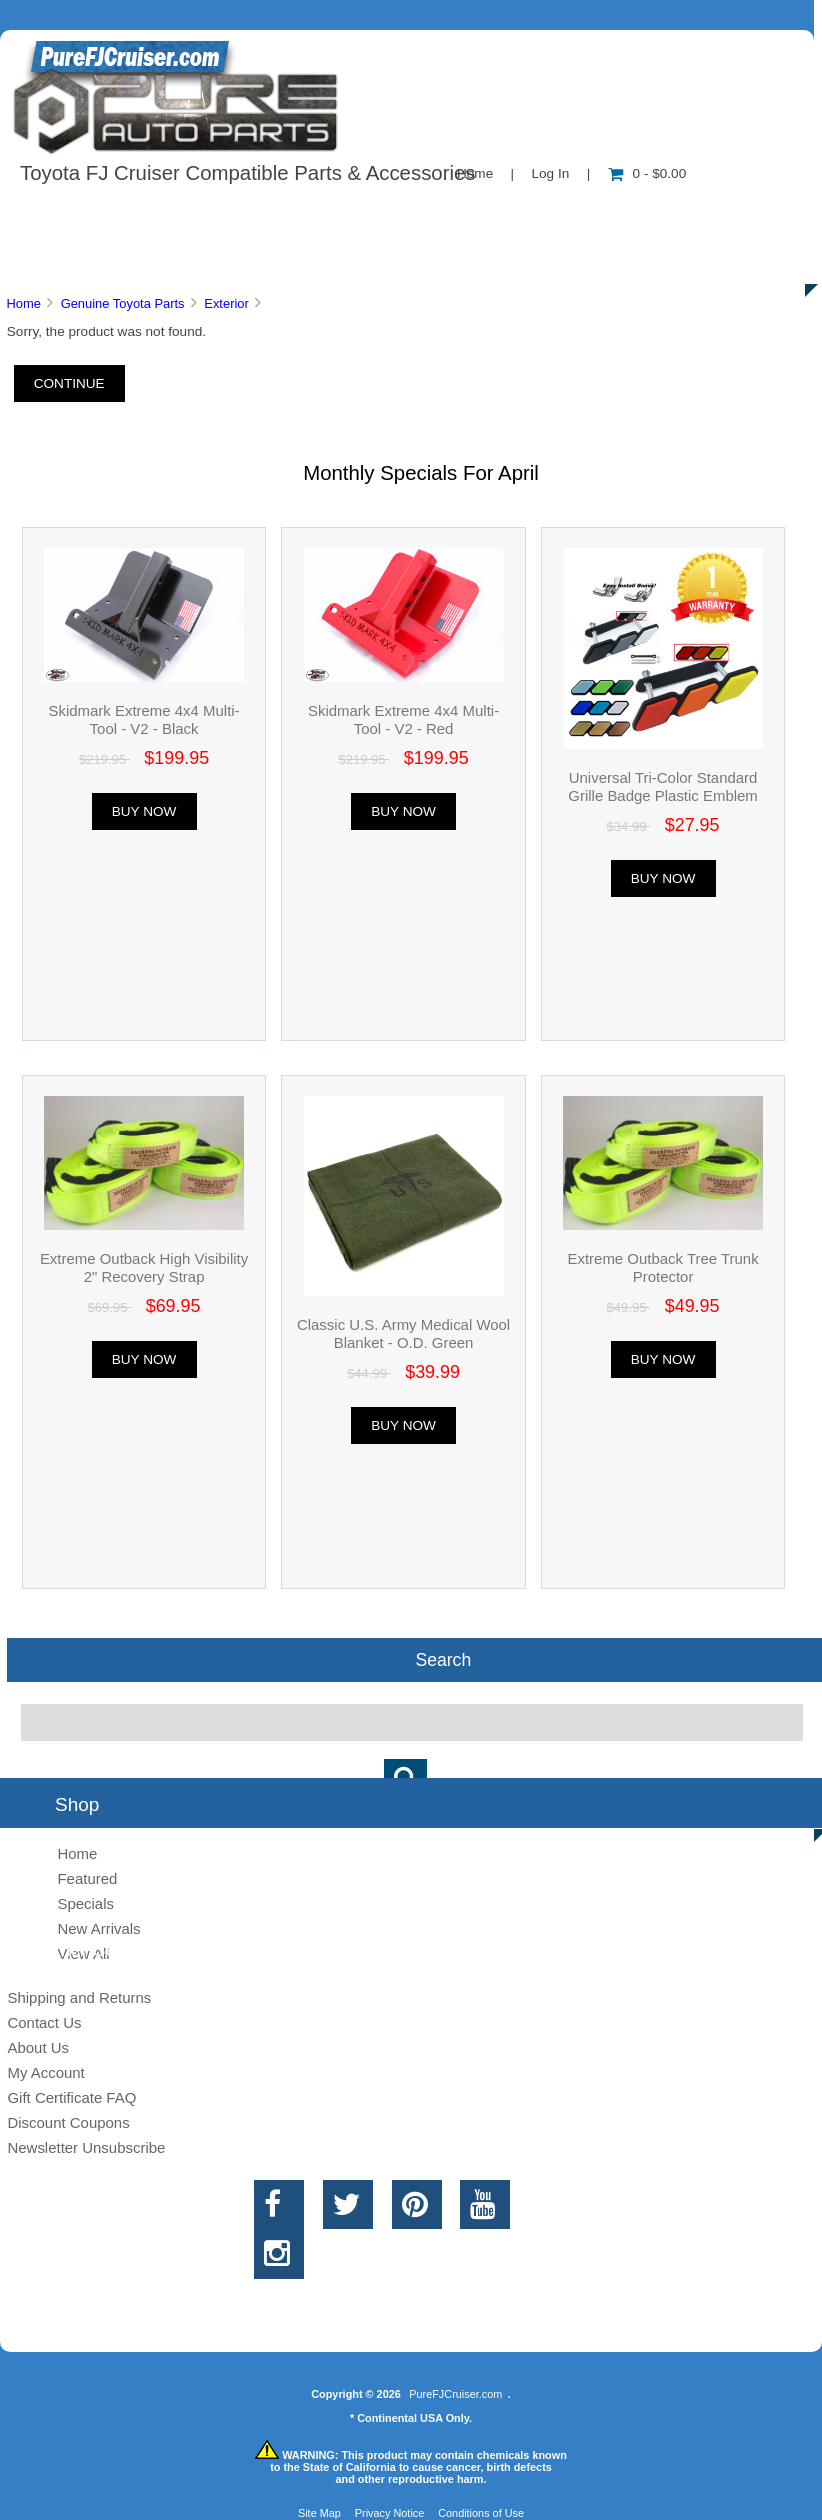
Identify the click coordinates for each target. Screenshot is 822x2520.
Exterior (226, 303)
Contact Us (502, 214)
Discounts (194, 260)
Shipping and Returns (79, 1997)
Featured (87, 1878)
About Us (200, 214)
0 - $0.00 (647, 173)
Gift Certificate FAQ (71, 2097)
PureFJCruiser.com (455, 2394)
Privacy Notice (390, 2513)
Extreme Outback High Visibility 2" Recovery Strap (144, 1267)
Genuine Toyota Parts (123, 303)
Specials (85, 1903)
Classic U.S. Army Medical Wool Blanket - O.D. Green (403, 1333)
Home (23, 303)
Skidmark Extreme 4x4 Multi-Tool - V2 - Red (403, 719)
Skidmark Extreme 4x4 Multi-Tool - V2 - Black (143, 719)
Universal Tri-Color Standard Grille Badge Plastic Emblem (662, 786)
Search (443, 1660)
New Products (668, 214)
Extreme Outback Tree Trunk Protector (663, 1267)
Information (348, 214)
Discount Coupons (68, 2122)
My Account (45, 2072)
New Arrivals (98, 1928)
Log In (550, 173)
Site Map (319, 2513)
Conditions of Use (481, 2513)
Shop (76, 214)
